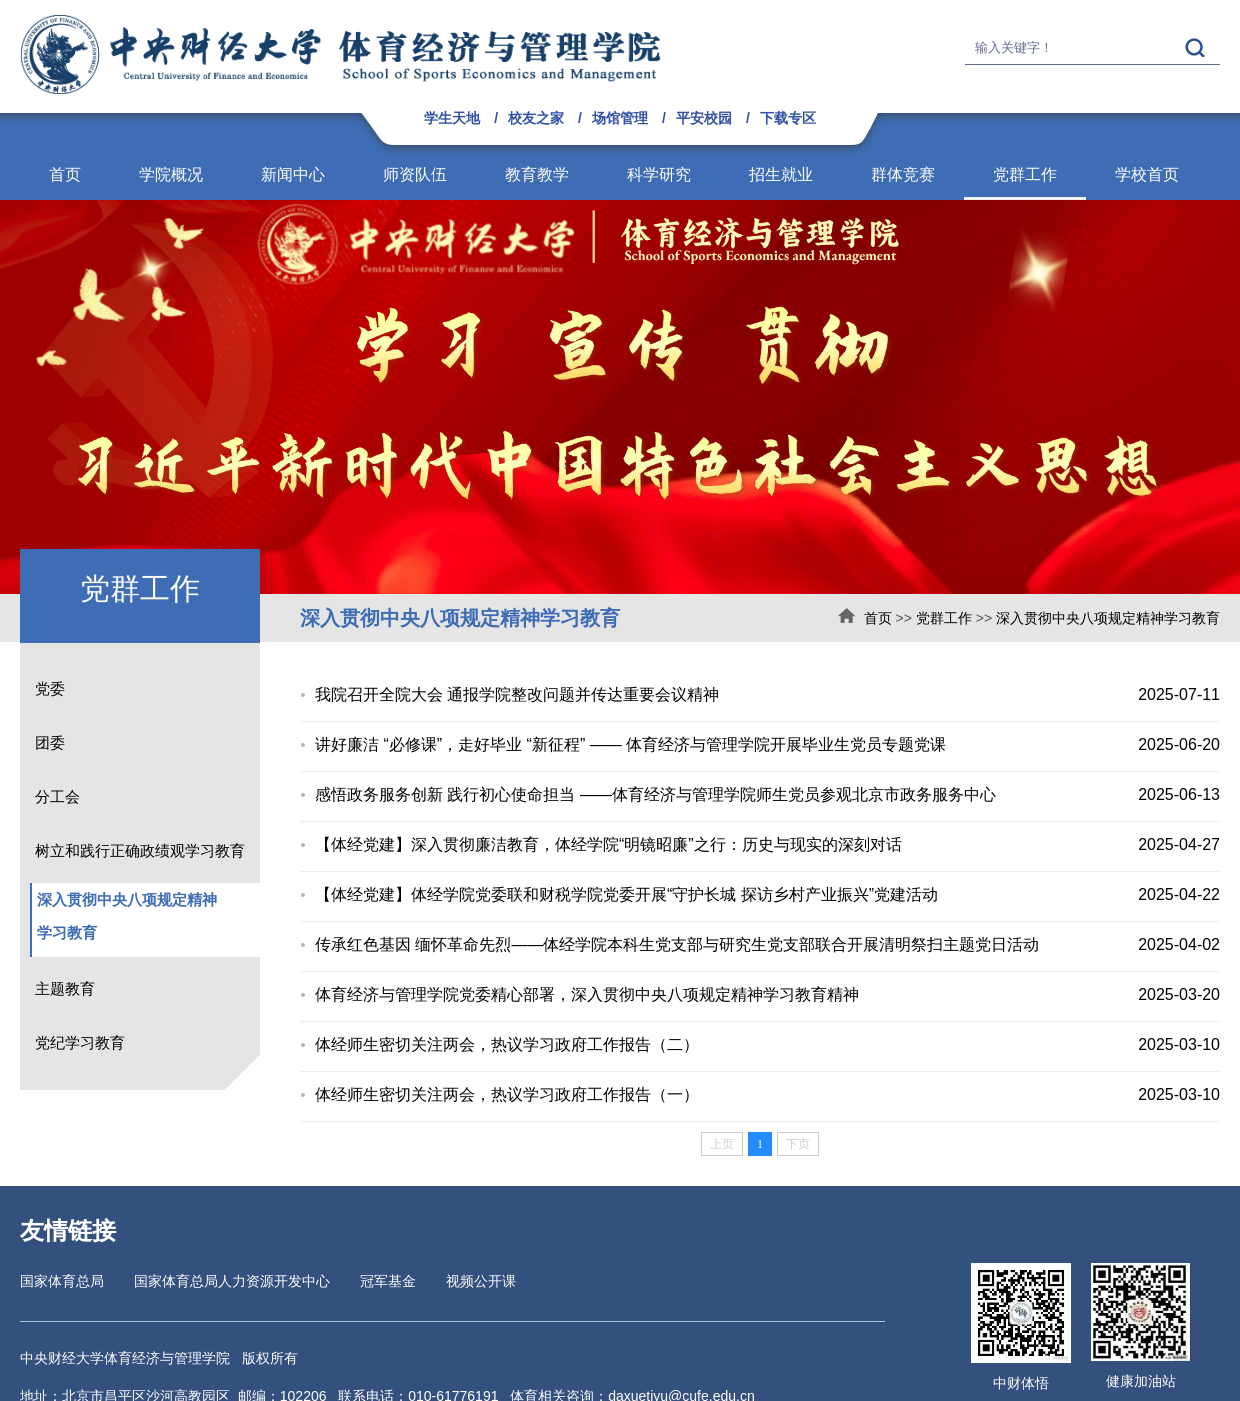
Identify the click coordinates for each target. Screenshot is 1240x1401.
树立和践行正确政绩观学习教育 (140, 850)
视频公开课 (481, 1281)
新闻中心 (293, 174)
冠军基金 (388, 1281)
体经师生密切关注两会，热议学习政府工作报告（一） (507, 1094)
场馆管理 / (629, 118)
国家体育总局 (62, 1281)
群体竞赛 (903, 174)
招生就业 (781, 174)
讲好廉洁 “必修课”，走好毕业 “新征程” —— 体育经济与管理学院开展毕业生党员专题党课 (630, 744)
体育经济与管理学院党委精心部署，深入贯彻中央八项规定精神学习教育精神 (587, 994)
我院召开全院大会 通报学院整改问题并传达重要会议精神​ (517, 694)
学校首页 (1147, 174)
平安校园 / (713, 118)
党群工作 (1025, 174)
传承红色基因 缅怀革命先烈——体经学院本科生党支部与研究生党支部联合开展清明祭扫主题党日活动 (677, 944)
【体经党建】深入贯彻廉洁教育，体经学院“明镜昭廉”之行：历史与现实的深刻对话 (608, 844)
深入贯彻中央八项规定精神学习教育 (1108, 618)
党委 (50, 688)
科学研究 (659, 174)
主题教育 (65, 988)
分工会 (57, 796)
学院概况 (171, 174)
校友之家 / (545, 118)
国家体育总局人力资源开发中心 (232, 1281)
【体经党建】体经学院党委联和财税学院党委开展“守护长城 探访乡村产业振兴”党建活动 (626, 894)
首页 (65, 174)
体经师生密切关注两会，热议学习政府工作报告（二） (507, 1044)
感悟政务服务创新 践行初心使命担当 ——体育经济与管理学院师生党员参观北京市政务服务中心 (655, 794)
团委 (50, 742)
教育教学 (537, 174)
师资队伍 (415, 174)
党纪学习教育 (80, 1042)
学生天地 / (461, 118)
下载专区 (788, 118)
